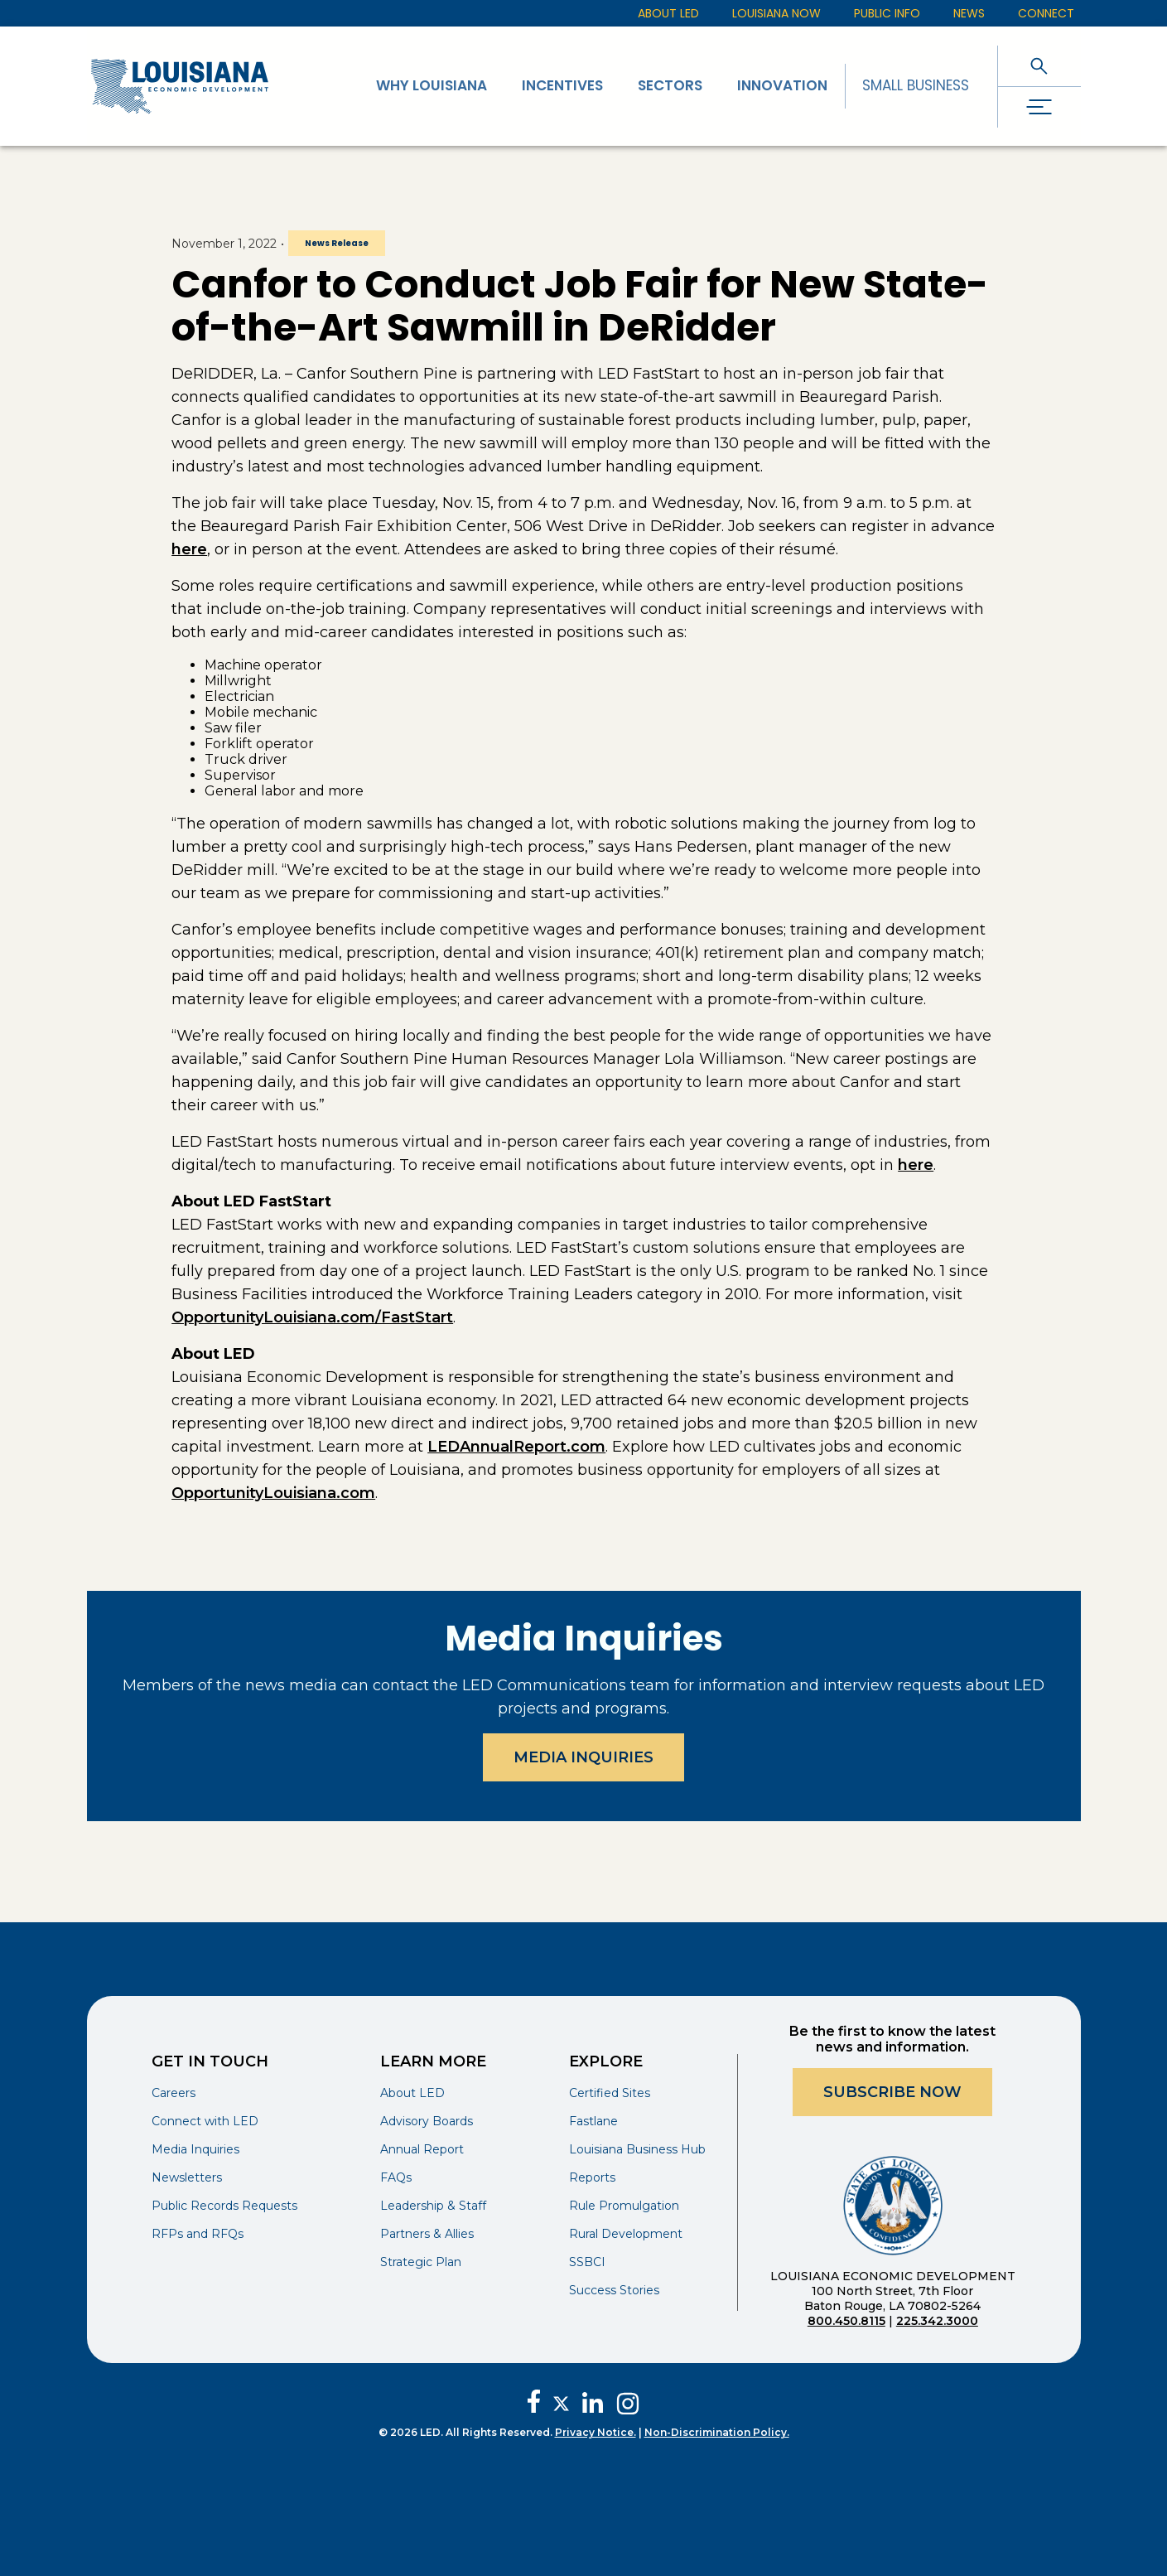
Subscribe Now (892, 2092)
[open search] (1039, 66)
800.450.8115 (846, 2320)
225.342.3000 (937, 2320)
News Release (337, 243)
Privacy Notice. (595, 2432)
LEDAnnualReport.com (516, 1447)
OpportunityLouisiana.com (273, 1493)
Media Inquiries (583, 1757)
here (189, 549)
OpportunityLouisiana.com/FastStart (312, 1317)
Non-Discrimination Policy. (716, 2432)
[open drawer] (1039, 107)
